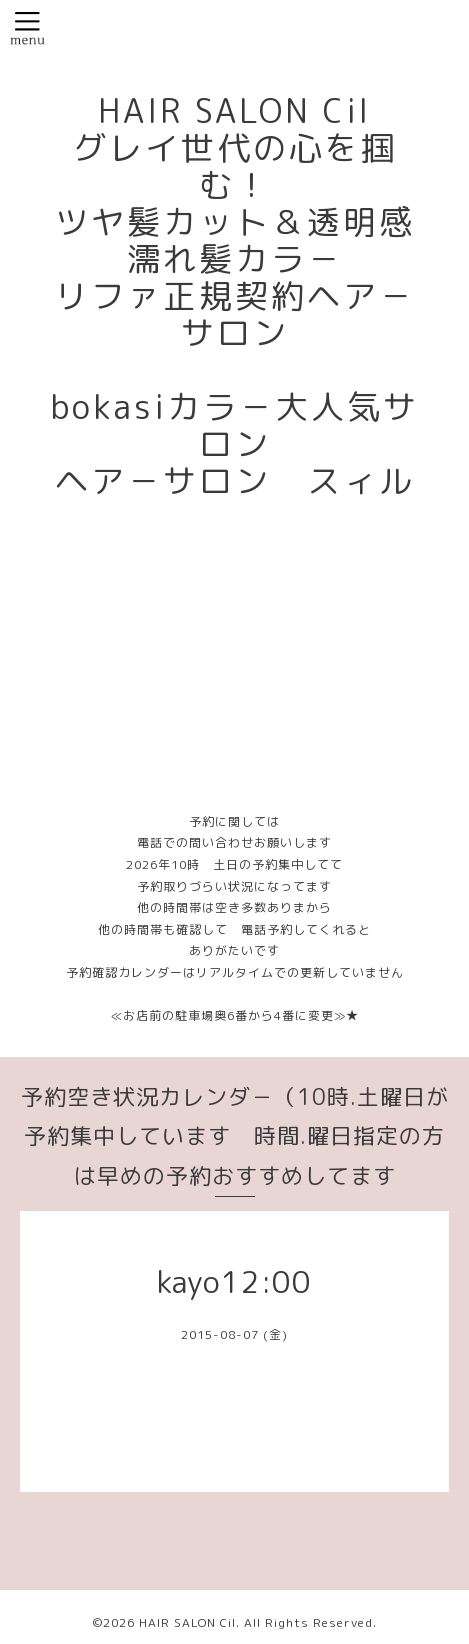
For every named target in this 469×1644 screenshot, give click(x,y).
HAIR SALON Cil (187, 1622)
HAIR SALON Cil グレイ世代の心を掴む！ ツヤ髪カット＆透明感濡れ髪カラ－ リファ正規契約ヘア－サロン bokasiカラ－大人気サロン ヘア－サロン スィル (234, 296)
